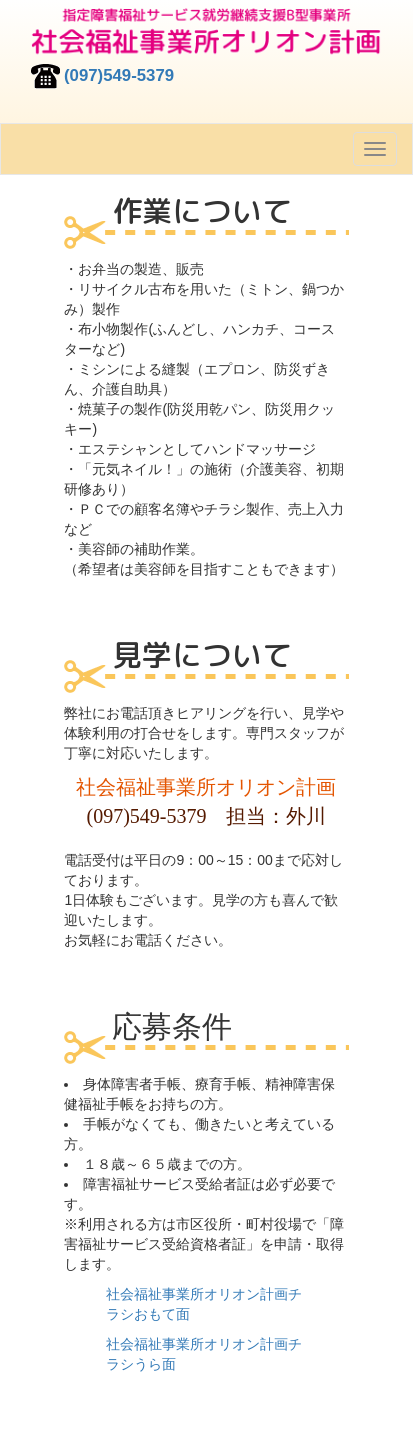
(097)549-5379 (119, 75)
